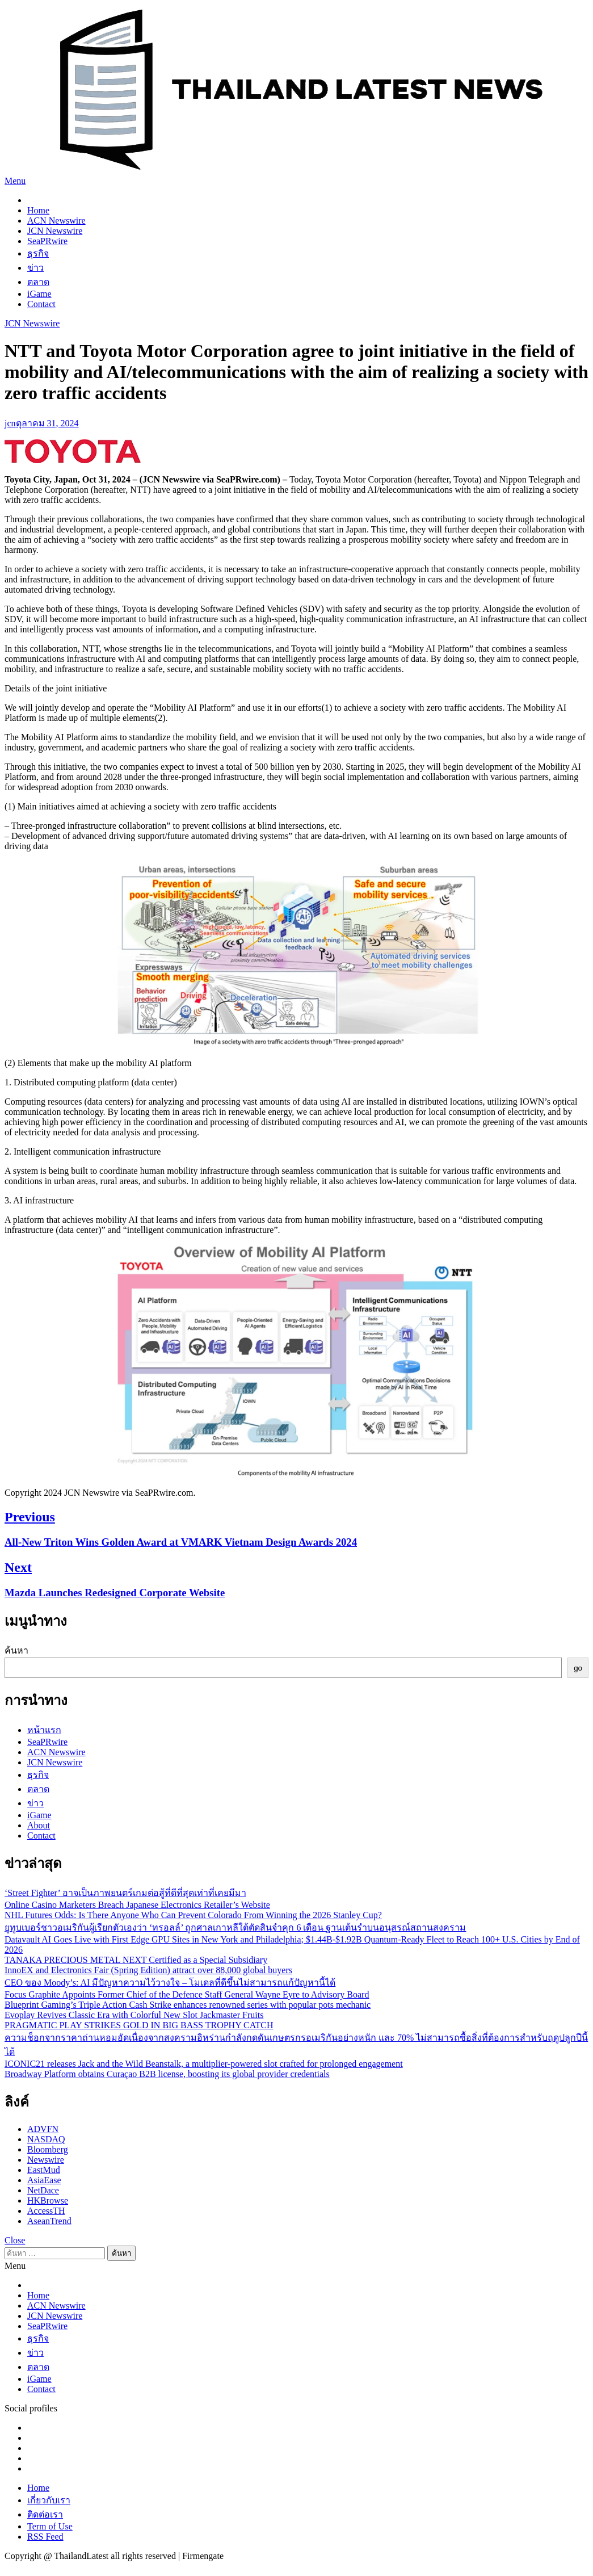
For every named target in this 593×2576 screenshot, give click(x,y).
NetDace (43, 2190)
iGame (39, 294)
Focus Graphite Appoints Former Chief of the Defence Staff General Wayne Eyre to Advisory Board (187, 1994)
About (38, 1825)
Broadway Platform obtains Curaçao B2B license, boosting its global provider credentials (167, 2074)
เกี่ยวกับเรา (48, 2500)
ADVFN (42, 2129)
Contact (41, 304)
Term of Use (50, 2526)
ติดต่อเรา (45, 2514)
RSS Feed (45, 2536)
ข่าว (35, 267)
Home (38, 210)
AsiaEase (44, 2180)
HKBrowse (47, 2200)
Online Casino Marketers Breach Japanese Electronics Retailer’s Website (137, 1905)
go (578, 1668)
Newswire (45, 2159)
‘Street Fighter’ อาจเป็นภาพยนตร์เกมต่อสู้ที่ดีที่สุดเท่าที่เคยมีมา (125, 1893)
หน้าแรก (44, 1730)
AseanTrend (49, 2221)
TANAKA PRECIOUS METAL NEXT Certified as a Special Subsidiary (136, 1960)
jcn (10, 423)
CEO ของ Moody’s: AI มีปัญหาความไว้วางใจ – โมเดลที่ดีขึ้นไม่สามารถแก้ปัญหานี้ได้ (170, 1982)
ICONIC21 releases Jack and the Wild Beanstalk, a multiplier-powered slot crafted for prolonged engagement (204, 2064)
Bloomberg (47, 2149)
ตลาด (38, 282)
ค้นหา (16, 1650)
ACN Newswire (56, 220)
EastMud (43, 2170)
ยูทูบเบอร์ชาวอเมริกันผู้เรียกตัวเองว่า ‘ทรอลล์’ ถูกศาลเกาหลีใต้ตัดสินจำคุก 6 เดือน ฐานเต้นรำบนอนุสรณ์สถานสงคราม (235, 1927)
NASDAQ (46, 2139)
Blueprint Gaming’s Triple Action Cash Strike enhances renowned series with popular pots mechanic (188, 2004)
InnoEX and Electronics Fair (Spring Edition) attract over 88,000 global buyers (148, 1970)
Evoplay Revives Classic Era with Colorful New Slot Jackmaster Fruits (134, 2015)
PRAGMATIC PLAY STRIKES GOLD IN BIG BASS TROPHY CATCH (139, 2025)
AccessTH (46, 2211)
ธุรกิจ (38, 253)
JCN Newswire (54, 231)
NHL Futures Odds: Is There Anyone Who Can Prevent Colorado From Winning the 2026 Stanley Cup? (193, 1915)
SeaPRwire (47, 241)
